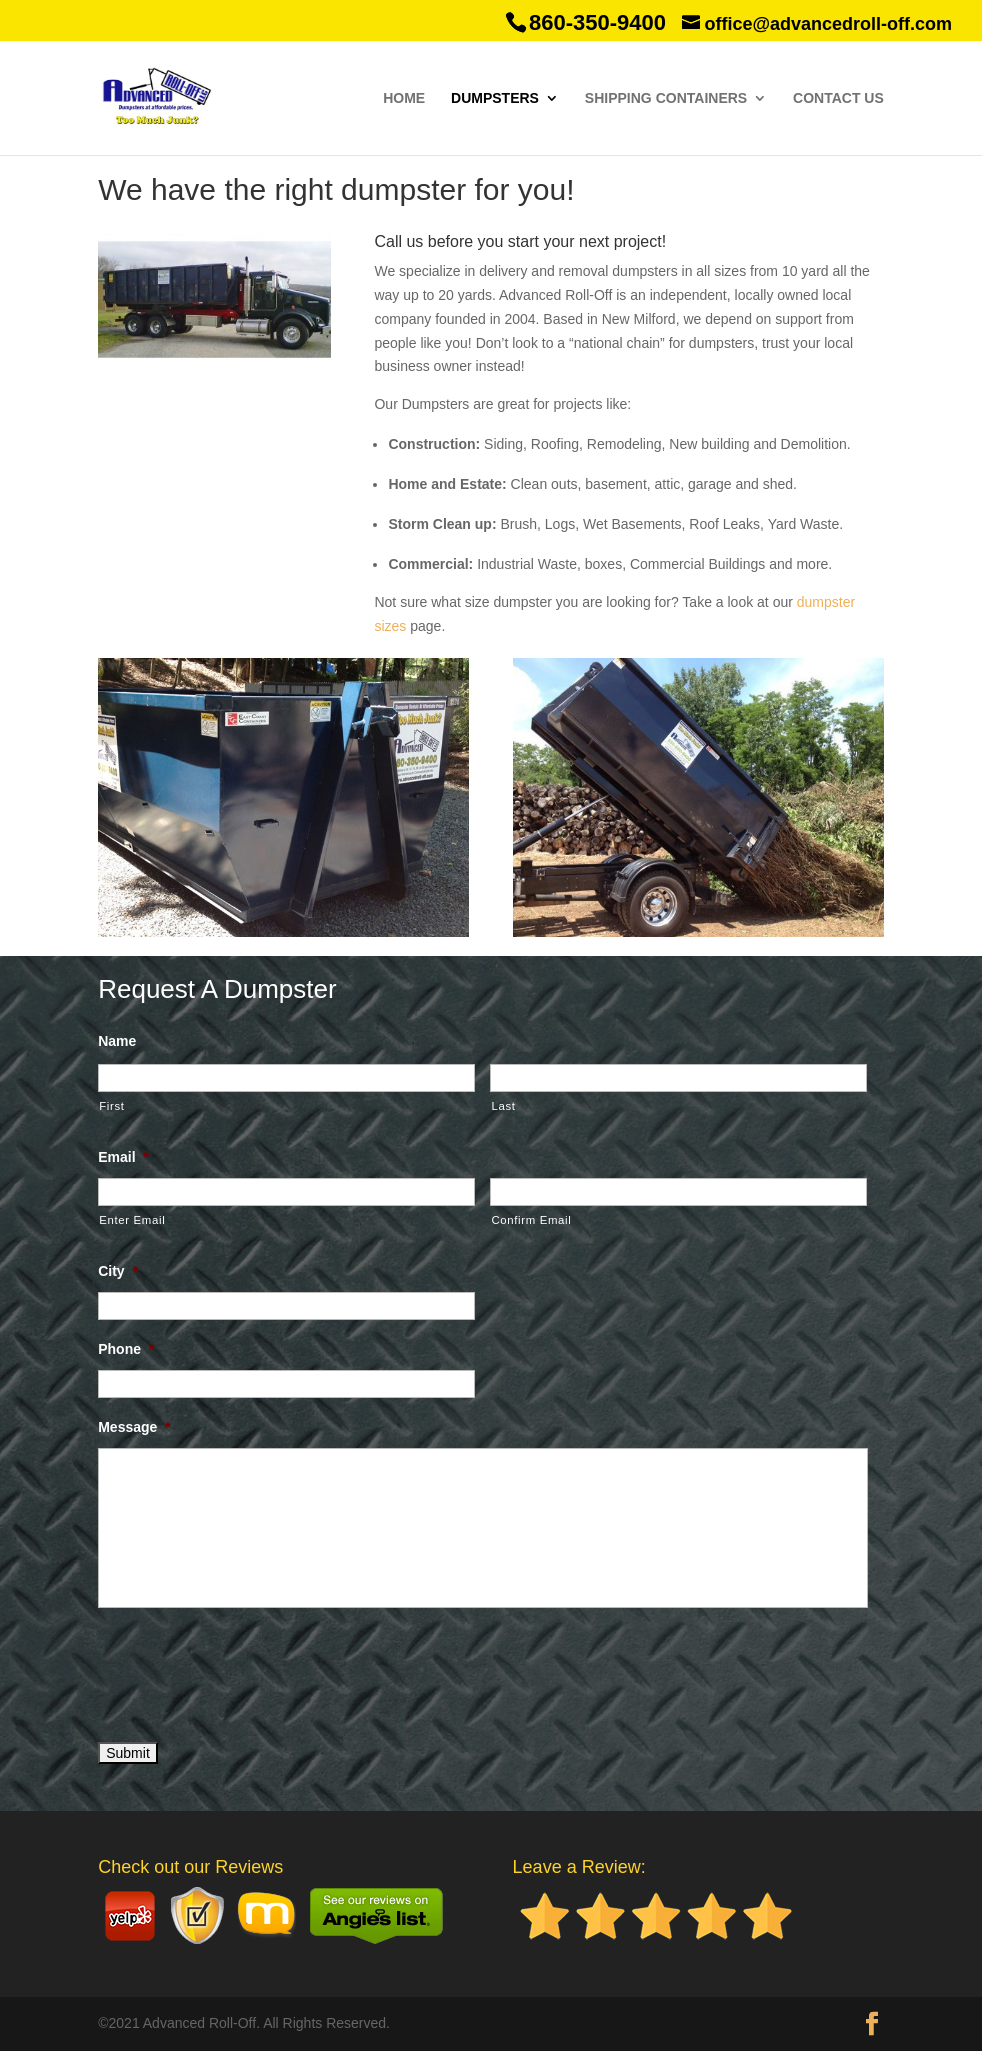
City (118, 1271)
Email (123, 1157)
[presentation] (250, 1671)
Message (134, 1427)
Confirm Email (531, 1220)
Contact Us (838, 98)
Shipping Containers (666, 98)
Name (117, 1041)
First (111, 1106)
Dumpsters (495, 98)
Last (503, 1106)
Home (404, 98)
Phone (126, 1349)
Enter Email (132, 1220)
